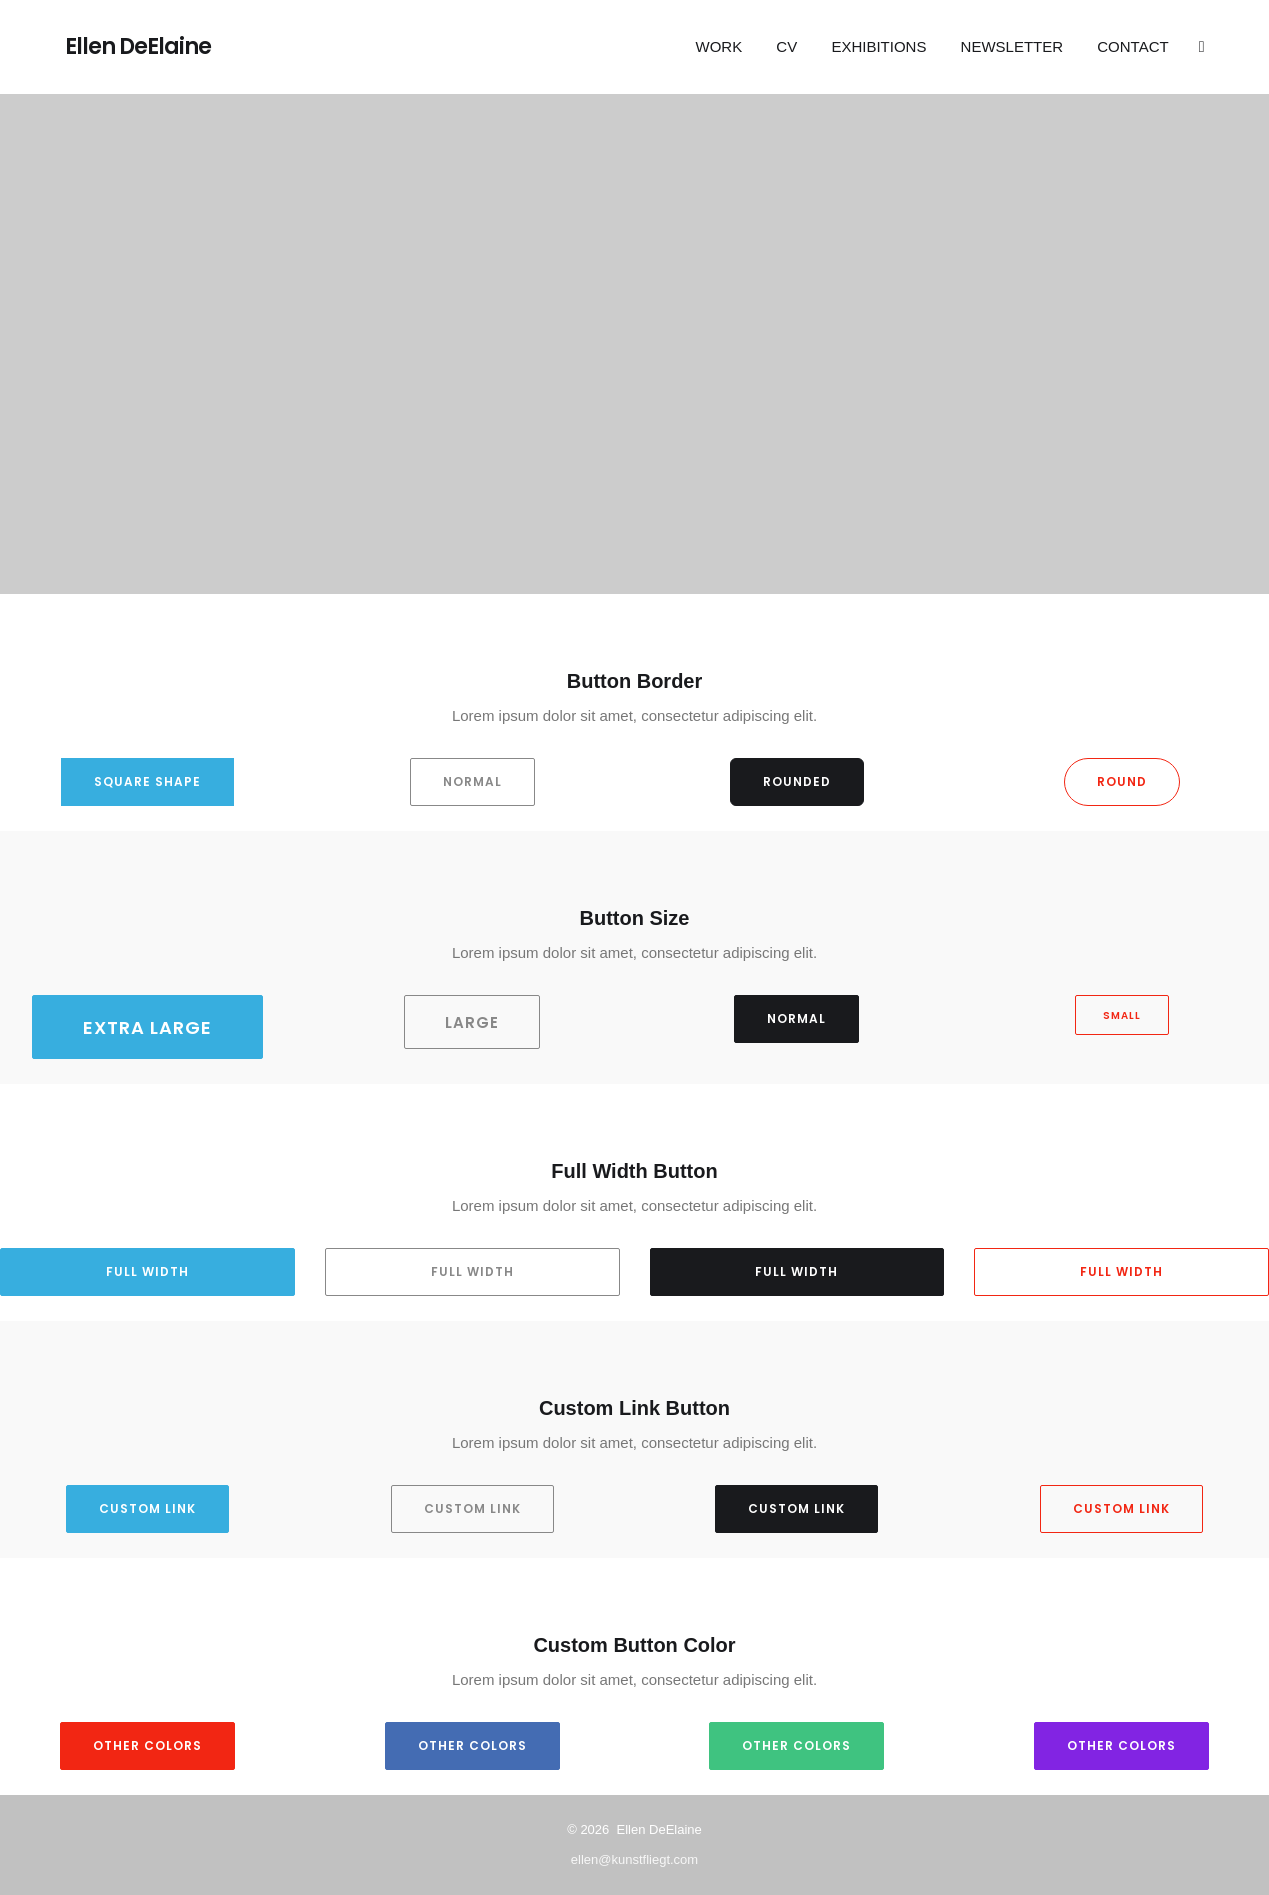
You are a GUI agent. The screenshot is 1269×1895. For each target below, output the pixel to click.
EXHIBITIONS (878, 46)
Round (1122, 781)
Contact (1132, 46)
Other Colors (147, 1745)
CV (786, 46)
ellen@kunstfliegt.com (634, 1859)
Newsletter (1012, 46)
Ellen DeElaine (138, 47)
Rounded (797, 781)
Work (719, 46)
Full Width (147, 1271)
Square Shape (147, 781)
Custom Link (147, 1508)
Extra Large (147, 1027)
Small (1122, 1015)
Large (472, 1022)
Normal (472, 781)
